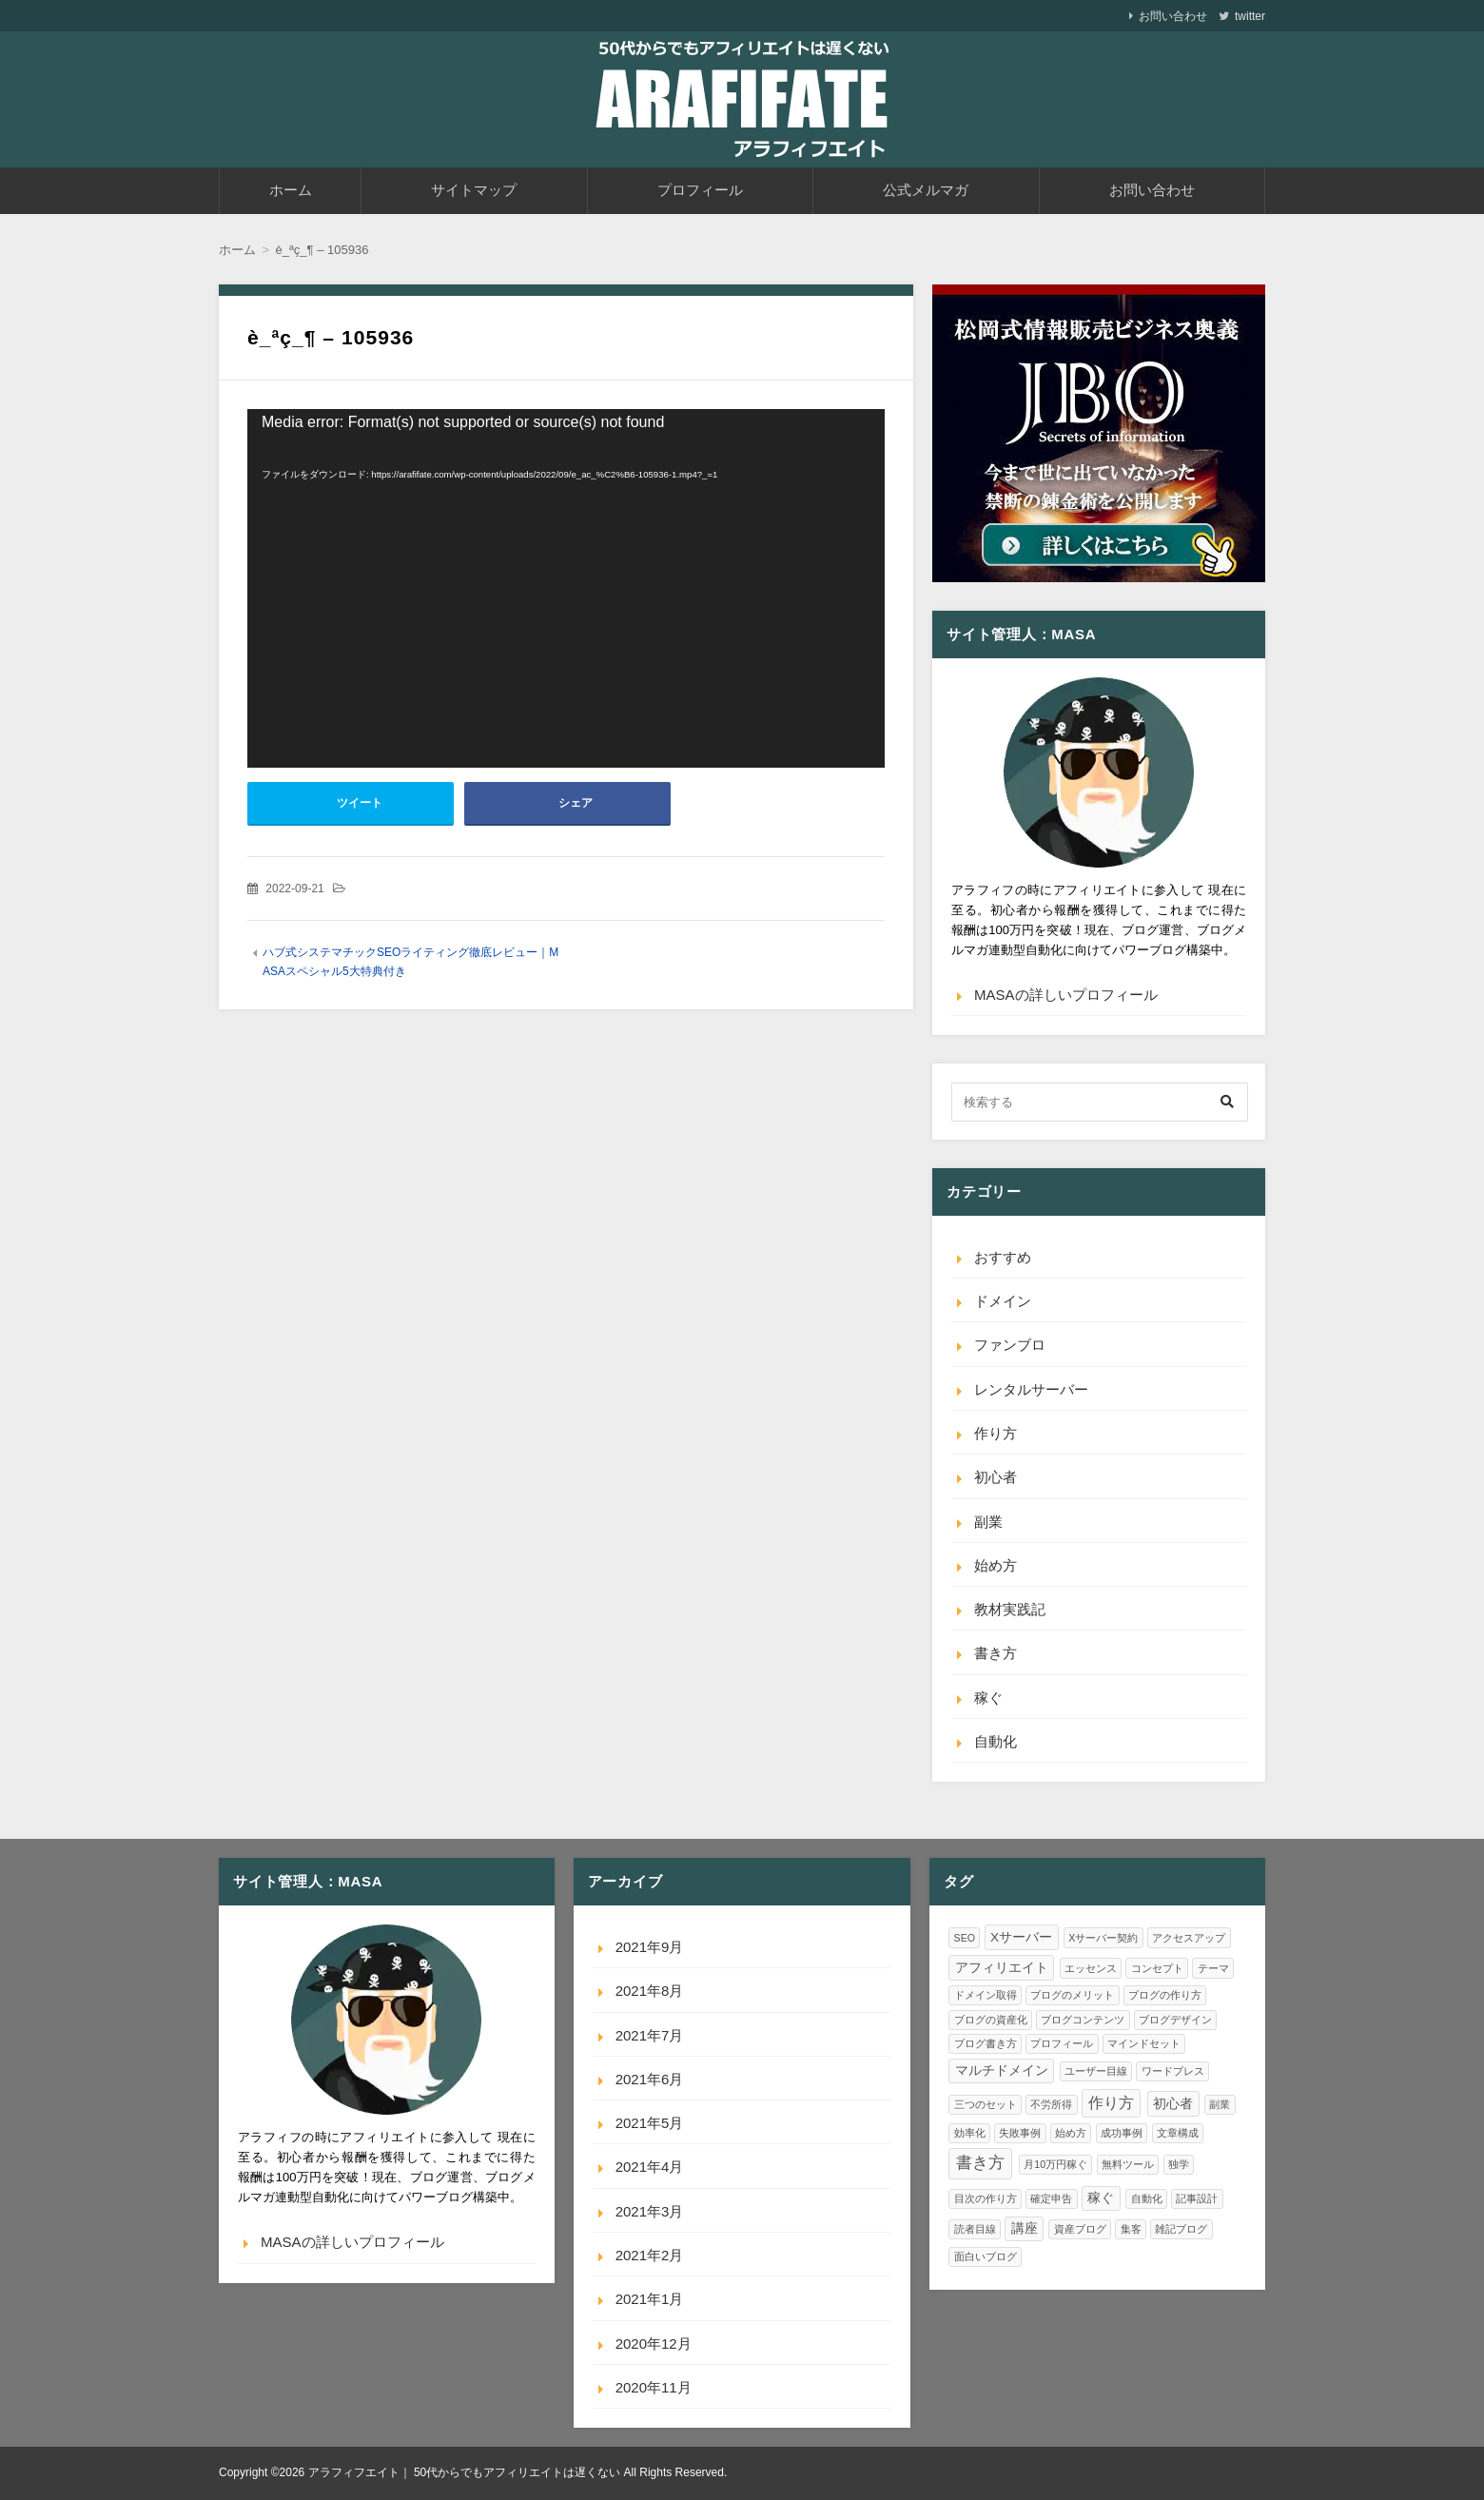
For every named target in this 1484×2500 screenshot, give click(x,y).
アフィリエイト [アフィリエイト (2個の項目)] (1001, 1968)
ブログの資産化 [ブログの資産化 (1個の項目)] (990, 2019)
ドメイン (1002, 1301)
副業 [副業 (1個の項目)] (1219, 2104)
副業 (988, 1522)
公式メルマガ (925, 190)
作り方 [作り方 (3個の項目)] (1111, 2103)
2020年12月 (653, 2343)
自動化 (995, 1741)
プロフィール (700, 190)
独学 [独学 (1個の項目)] (1178, 2164)
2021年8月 (649, 1990)
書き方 (995, 1653)
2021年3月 (649, 2211)
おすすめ (1002, 1257)
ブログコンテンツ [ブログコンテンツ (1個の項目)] (1082, 2019)
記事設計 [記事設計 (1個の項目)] (1197, 2198)
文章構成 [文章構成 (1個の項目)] (1178, 2133)
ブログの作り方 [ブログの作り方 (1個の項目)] (1164, 1995)
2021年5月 (649, 2123)
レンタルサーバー (1031, 1389)
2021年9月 (649, 1947)
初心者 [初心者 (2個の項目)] (1173, 2104)
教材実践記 (1009, 1609)
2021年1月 (649, 2299)
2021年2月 (649, 2255)
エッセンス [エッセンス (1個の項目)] (1090, 1968)
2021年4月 (649, 2166)
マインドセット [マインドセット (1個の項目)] (1144, 2043)
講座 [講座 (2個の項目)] (1024, 2228)
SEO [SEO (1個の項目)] (965, 1937)
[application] (566, 588)
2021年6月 (649, 2079)
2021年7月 (649, 2035)
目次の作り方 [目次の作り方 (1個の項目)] (985, 2198)
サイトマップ (474, 190)
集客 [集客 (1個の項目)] (1131, 2229)
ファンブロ (1009, 1345)
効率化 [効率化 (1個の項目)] (970, 2133)
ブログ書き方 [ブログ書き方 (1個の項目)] (985, 2043)
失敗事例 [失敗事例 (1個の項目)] (1020, 2133)
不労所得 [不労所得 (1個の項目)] (1051, 2104)
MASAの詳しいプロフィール (1066, 994)
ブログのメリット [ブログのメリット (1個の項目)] (1072, 1995)
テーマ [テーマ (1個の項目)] (1213, 1968)
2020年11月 (653, 2387)
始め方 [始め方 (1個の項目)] (1070, 2133)
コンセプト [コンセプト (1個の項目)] (1157, 1968)
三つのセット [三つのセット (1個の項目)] (985, 2104)
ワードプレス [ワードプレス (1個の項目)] (1173, 2071)
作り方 (995, 1433)
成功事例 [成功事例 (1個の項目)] (1121, 2133)
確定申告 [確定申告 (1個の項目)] (1051, 2198)
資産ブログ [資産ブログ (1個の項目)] (1080, 2229)
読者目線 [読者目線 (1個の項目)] (975, 2229)
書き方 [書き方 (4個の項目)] (980, 2162)
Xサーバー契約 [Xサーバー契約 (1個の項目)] (1103, 1937)
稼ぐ (988, 1697)
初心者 (995, 1477)
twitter (1250, 16)
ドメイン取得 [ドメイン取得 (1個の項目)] (985, 1995)
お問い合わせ (1173, 16)
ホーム (290, 190)
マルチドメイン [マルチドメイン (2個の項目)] (1001, 2070)
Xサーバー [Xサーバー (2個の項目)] (1021, 1937)
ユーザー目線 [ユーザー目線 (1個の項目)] (1095, 2071)
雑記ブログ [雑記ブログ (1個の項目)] (1181, 2229)
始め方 (995, 1565)
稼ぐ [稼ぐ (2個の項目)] (1100, 2198)
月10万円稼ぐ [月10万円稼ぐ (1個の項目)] (1055, 2164)
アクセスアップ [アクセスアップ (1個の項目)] (1188, 1937)
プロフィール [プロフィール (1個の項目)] (1061, 2043)
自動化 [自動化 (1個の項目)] (1146, 2198)
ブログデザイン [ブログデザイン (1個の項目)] (1175, 2019)
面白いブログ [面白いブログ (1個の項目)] (985, 2256)
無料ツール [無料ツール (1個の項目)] (1128, 2164)
